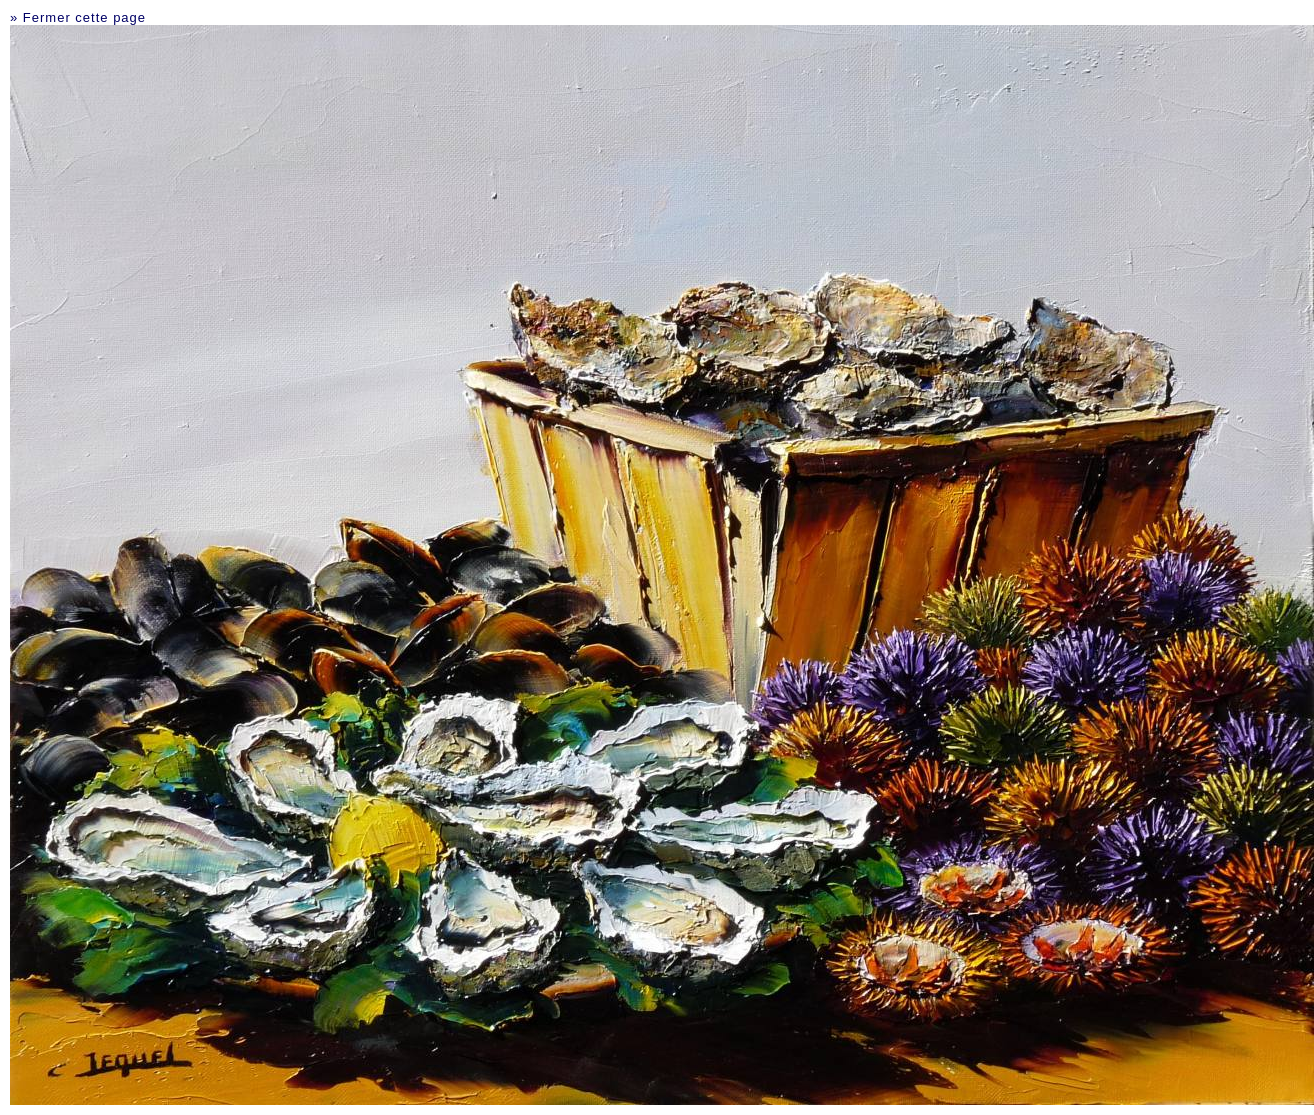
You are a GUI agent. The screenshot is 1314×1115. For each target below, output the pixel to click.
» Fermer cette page (78, 17)
